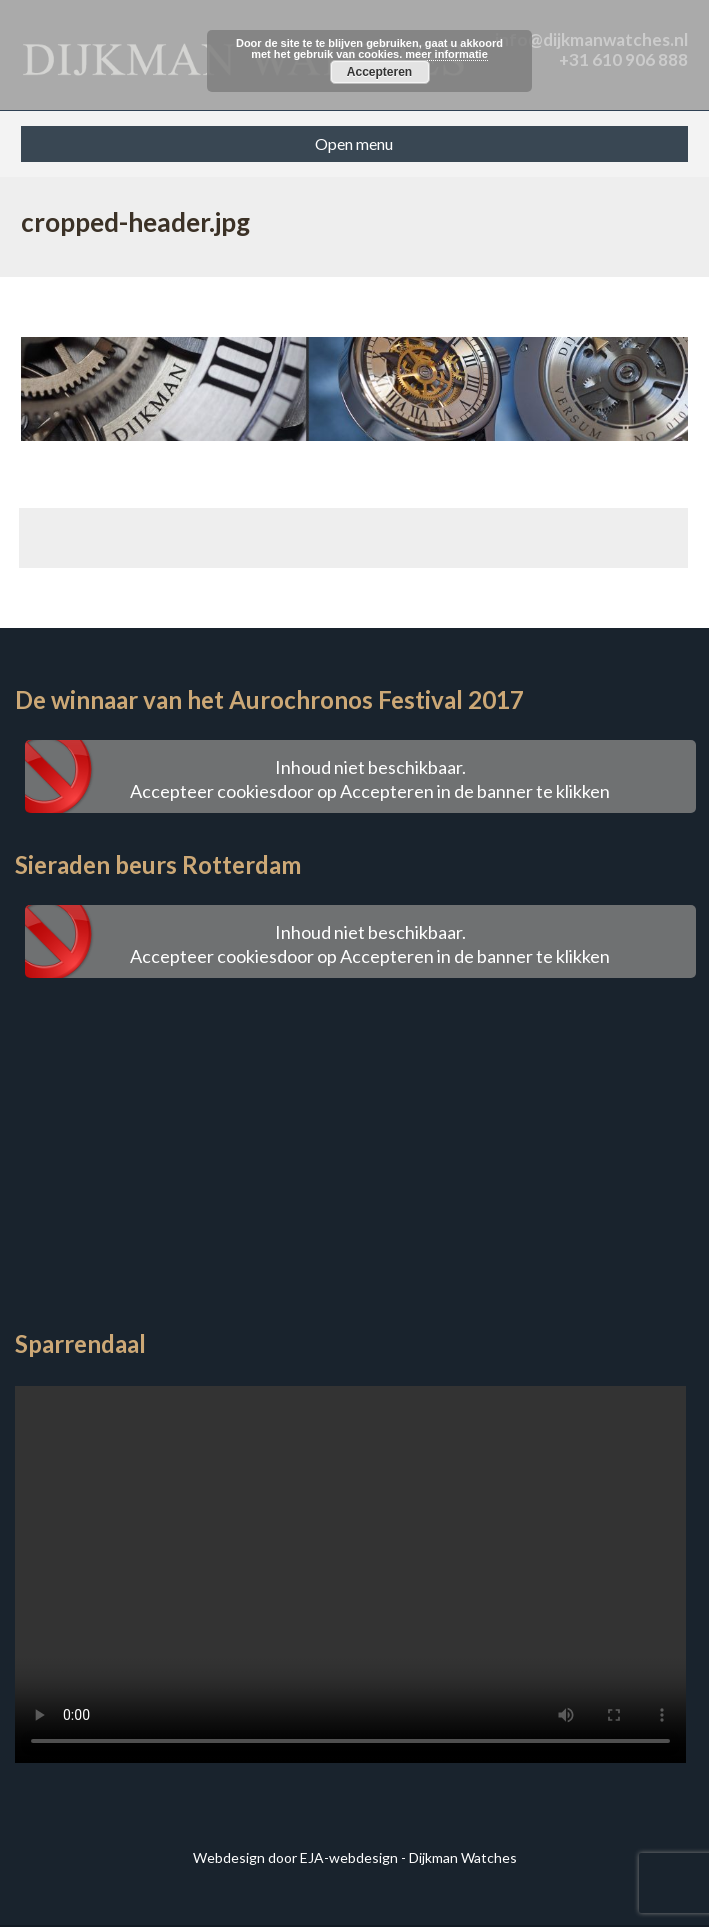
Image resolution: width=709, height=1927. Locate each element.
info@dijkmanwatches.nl (591, 39)
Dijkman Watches (463, 1857)
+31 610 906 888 (623, 59)
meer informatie (446, 54)
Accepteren (379, 72)
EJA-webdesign (349, 1857)
